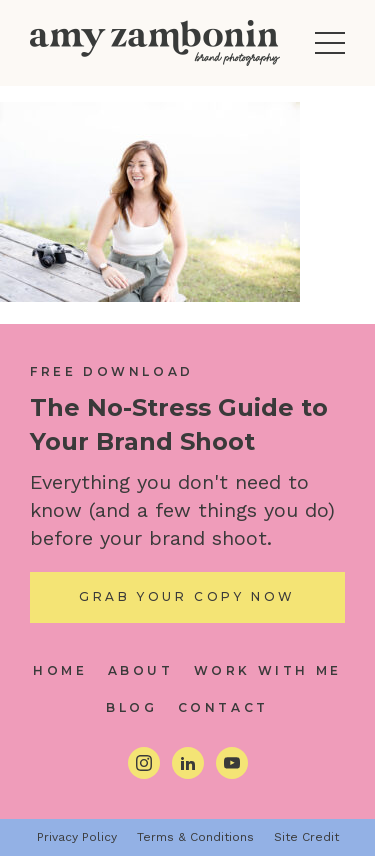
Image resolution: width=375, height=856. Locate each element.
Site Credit (306, 837)
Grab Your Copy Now (187, 596)
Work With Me (268, 670)
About (141, 670)
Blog (131, 707)
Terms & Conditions (195, 837)
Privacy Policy (77, 837)
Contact (223, 707)
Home (60, 670)
